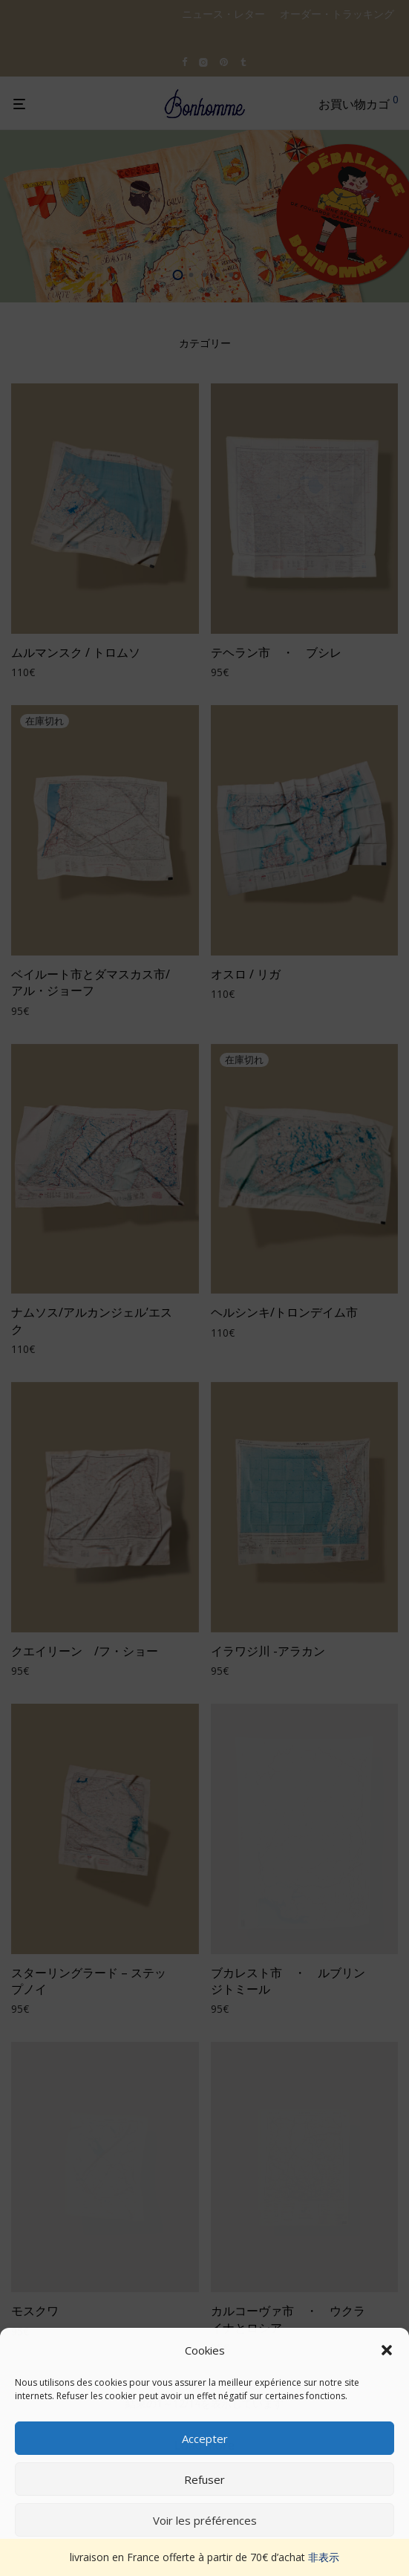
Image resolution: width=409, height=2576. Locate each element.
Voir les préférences (205, 2520)
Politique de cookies (197, 2555)
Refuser (204, 2479)
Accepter (205, 2438)
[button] (386, 2350)
